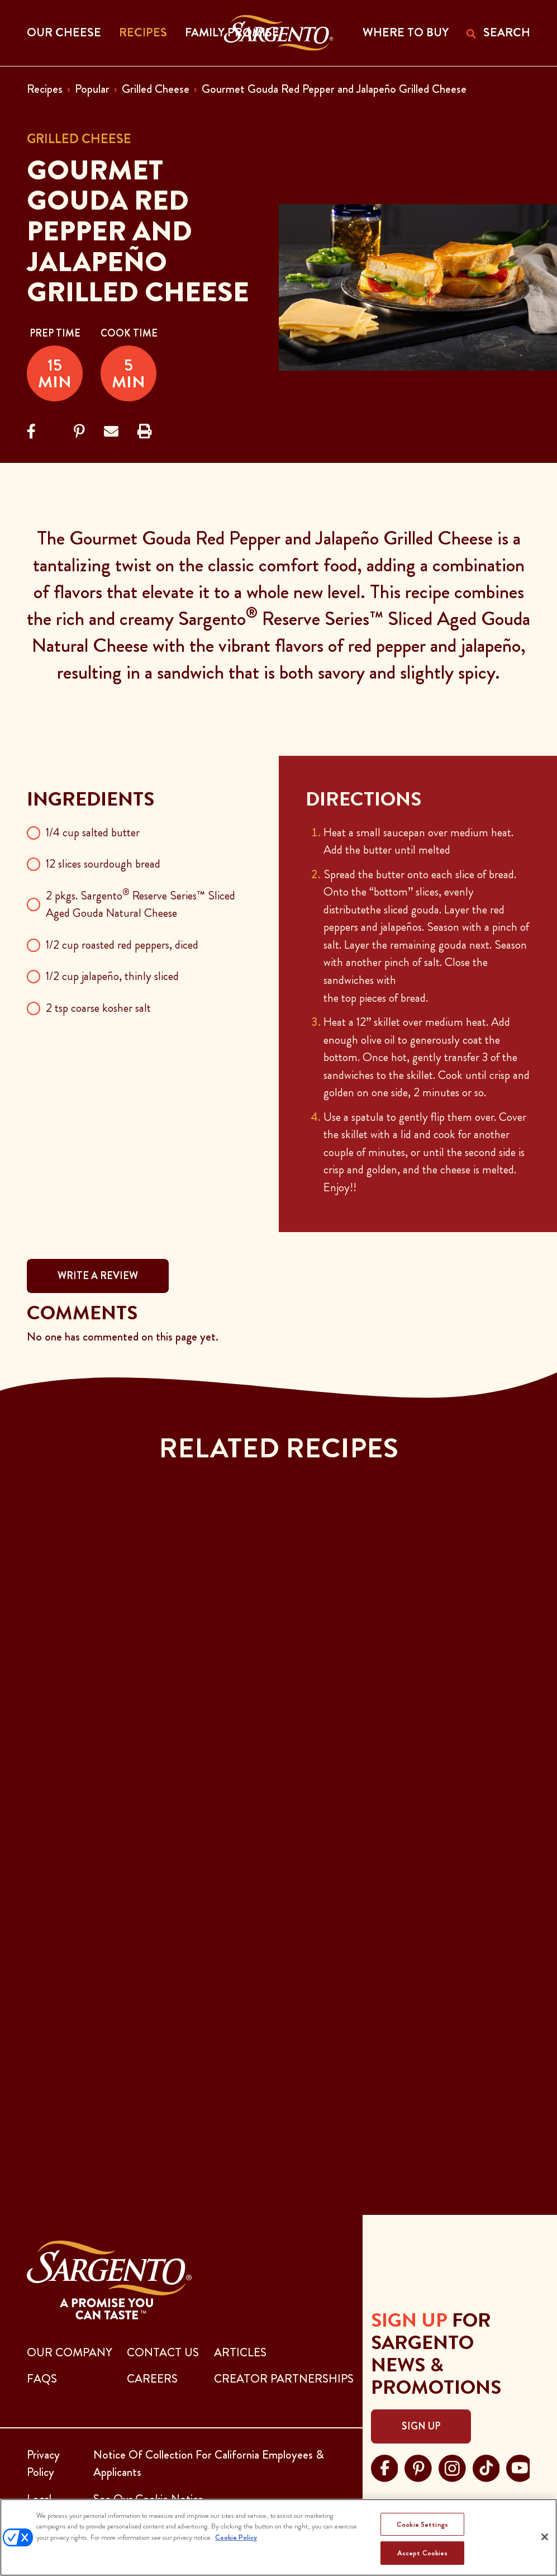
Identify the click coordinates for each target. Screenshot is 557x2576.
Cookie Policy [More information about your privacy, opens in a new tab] (236, 2537)
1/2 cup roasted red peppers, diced (122, 944)
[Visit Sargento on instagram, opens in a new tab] (452, 2466)
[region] (278, 2537)
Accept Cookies (422, 2552)
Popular (92, 88)
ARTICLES (240, 2352)
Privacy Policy (43, 2463)
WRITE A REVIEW (98, 1275)
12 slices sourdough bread (103, 863)
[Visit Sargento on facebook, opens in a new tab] (384, 2466)
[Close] (544, 2537)
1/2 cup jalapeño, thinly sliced (112, 976)
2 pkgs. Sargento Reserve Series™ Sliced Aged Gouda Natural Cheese (140, 904)
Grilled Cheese (155, 88)
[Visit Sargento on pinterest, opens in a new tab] (418, 2466)
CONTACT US (163, 2352)
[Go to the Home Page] (278, 33)
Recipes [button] (143, 32)
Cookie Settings (422, 2524)
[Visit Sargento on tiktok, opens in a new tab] (486, 2466)
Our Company (69, 2352)
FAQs (42, 2378)
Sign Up (421, 2426)
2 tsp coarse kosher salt (98, 1008)
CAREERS (152, 2378)
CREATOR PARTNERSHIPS (284, 2378)
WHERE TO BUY (406, 32)
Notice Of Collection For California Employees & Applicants (208, 2463)
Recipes (45, 88)
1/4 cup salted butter (93, 832)
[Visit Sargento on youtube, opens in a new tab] (520, 2466)
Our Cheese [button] (64, 32)
